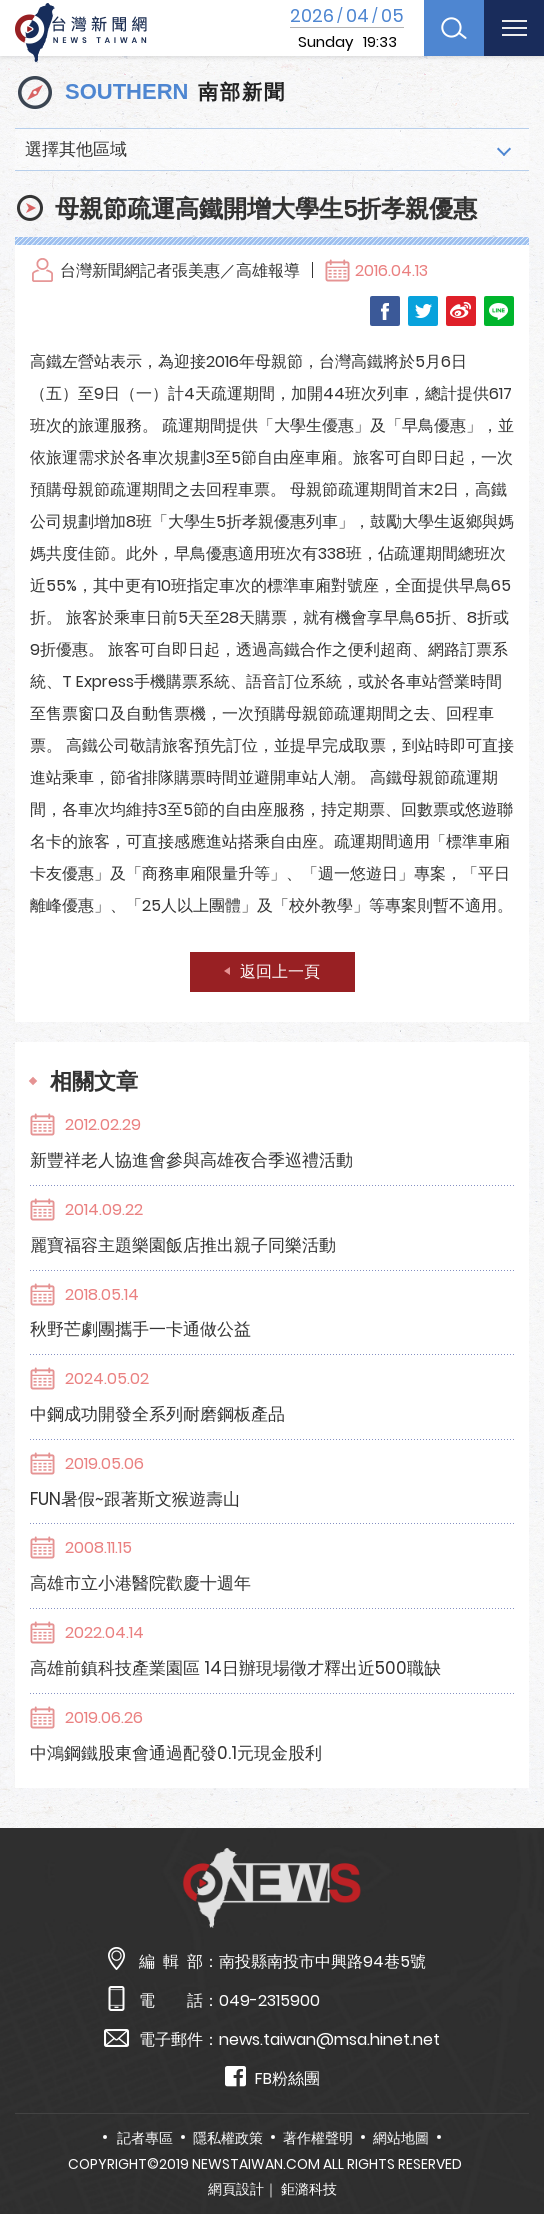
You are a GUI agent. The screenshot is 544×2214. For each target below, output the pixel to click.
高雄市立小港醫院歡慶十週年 (140, 1583)
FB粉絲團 (272, 2077)
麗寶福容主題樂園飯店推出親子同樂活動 (183, 1245)
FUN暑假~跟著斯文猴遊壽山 (135, 1499)
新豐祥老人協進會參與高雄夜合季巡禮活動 (191, 1160)
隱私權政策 (228, 2138)
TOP (509, 2140)
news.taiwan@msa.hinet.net (329, 2039)
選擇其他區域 (76, 149)
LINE (499, 311)
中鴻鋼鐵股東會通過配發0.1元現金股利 (176, 1753)
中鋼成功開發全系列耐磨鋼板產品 (157, 1414)
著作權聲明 (318, 2138)
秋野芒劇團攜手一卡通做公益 (140, 1329)
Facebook (385, 311)
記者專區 (145, 2138)
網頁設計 (236, 2189)
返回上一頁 (280, 971)
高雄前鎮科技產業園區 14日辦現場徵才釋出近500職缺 (235, 1668)
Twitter (423, 311)
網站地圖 (401, 2138)
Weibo (461, 311)
